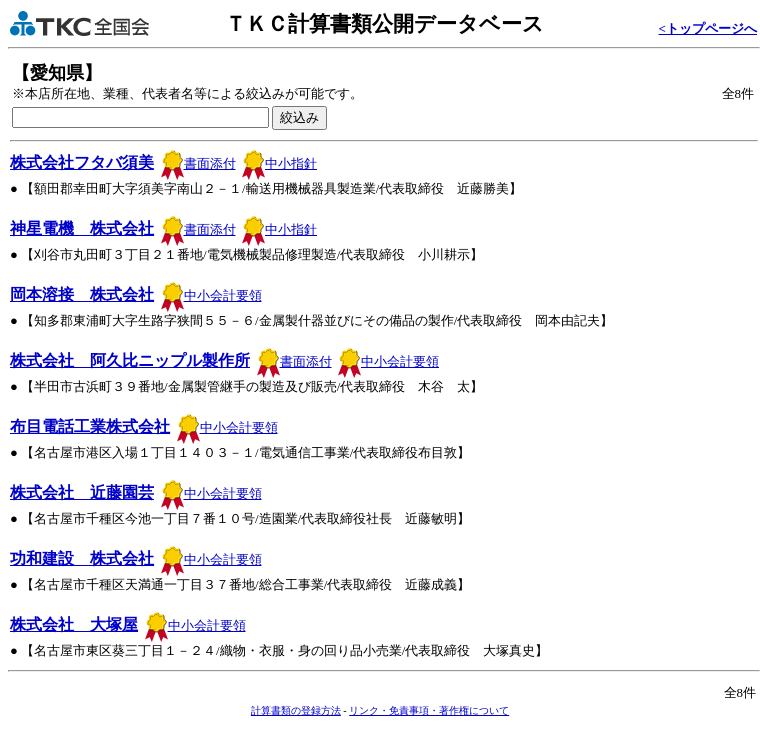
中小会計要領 (211, 295)
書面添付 (198, 163)
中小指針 (279, 163)
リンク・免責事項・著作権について (429, 710)
